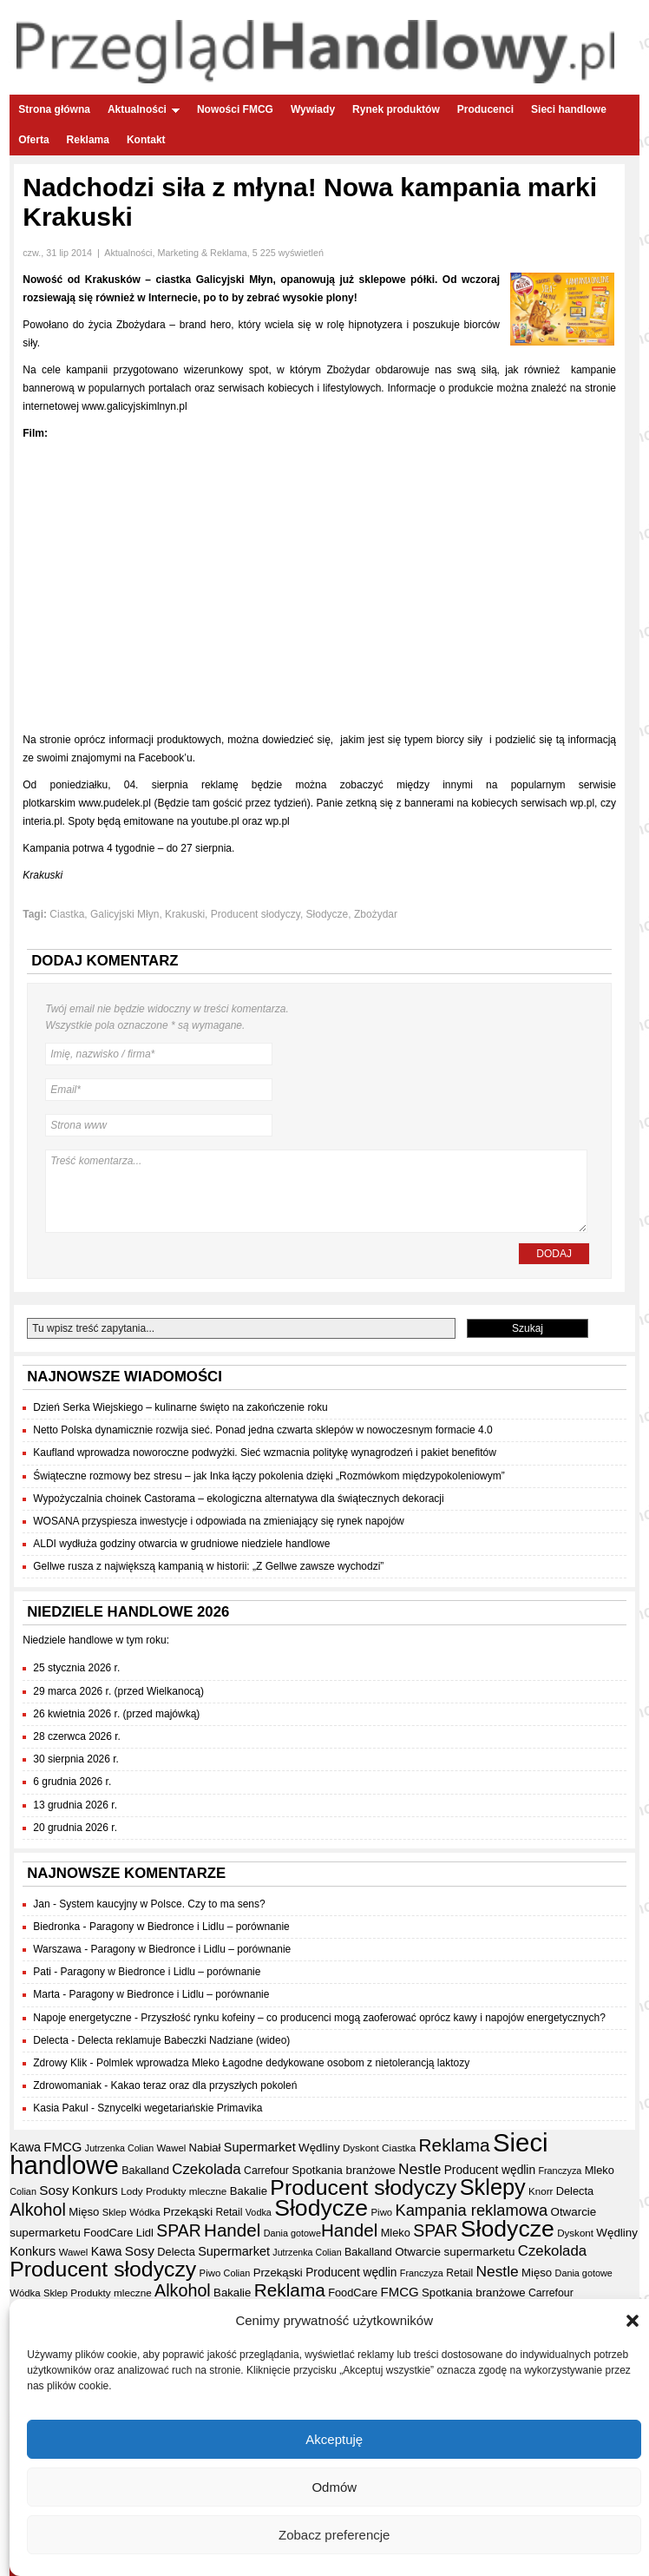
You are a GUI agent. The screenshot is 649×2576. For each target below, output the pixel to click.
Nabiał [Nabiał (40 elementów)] (205, 2147)
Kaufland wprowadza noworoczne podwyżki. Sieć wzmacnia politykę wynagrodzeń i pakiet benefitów (264, 1452)
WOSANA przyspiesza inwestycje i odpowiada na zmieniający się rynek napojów (218, 1521)
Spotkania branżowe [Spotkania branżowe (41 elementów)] (344, 2170)
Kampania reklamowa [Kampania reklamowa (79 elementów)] (472, 2210)
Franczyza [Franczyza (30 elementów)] (559, 2170)
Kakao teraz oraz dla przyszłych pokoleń (204, 2085)
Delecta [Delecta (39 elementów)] (575, 2190)
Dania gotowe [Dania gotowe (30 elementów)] (292, 2233)
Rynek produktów (396, 109)
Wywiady (313, 109)
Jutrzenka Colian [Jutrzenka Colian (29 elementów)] (119, 2148)
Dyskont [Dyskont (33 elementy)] (361, 2148)
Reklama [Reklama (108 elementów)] (454, 2145)
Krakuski (185, 914)
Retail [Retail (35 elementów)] (228, 2212)
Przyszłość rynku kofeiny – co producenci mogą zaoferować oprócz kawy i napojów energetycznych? (373, 2018)
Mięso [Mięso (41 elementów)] (84, 2211)
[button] (632, 2320)
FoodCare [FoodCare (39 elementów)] (108, 2232)
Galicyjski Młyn (124, 914)
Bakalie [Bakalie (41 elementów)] (248, 2190)
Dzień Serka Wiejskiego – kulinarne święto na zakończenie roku (180, 1407)
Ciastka (66, 914)
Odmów (334, 2487)
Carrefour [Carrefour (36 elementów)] (266, 2170)
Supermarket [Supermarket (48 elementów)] (260, 2147)
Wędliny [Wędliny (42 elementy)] (319, 2147)
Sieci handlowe (568, 109)
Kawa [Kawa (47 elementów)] (25, 2147)
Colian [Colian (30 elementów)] (23, 2191)
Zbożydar (375, 914)
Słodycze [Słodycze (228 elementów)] (321, 2208)
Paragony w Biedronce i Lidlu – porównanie (189, 1926)
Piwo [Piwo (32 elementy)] (382, 2212)
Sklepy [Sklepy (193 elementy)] (493, 2187)
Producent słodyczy (255, 914)
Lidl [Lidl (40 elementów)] (145, 2232)
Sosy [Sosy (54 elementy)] (54, 2190)
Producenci (485, 109)
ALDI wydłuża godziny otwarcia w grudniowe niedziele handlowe (181, 1544)
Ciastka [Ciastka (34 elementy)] (399, 2147)
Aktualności (144, 109)
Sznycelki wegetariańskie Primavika (179, 2108)
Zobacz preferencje (334, 2534)
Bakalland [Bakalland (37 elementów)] (145, 2170)
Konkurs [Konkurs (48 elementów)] (95, 2190)
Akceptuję (334, 2439)
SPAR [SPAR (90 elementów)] (178, 2230)
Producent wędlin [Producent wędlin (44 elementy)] (489, 2170)
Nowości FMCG (235, 109)
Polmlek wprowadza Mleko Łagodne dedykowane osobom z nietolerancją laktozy (282, 2063)
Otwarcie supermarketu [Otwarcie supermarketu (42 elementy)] (455, 2251)
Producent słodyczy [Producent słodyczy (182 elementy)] (363, 2187)
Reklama (88, 140)
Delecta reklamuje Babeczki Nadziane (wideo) (184, 2040)
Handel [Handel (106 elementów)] (232, 2230)
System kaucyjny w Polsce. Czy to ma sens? (162, 1904)
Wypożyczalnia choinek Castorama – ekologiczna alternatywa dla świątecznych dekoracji (238, 1498)
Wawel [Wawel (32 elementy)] (172, 2148)
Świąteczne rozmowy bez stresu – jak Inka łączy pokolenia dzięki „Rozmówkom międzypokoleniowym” (269, 1476)
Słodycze (327, 914)
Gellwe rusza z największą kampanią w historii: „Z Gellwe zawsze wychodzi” (208, 1566)
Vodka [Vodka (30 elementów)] (259, 2212)
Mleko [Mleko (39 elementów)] (599, 2170)
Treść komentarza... (316, 1191)
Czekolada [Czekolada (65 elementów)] (206, 2169)
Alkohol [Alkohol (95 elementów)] (38, 2209)
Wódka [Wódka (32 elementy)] (144, 2212)
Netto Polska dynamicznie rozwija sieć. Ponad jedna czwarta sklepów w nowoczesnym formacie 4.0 (263, 1430)
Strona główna (54, 109)
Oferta (33, 140)
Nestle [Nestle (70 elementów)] (419, 2168)
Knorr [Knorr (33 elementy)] (540, 2191)
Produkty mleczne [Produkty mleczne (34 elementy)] (186, 2191)
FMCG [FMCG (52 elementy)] (62, 2146)
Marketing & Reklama (201, 252)
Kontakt (146, 140)
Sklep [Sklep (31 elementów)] (114, 2212)
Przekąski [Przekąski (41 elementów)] (188, 2211)
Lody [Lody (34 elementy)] (131, 2191)
